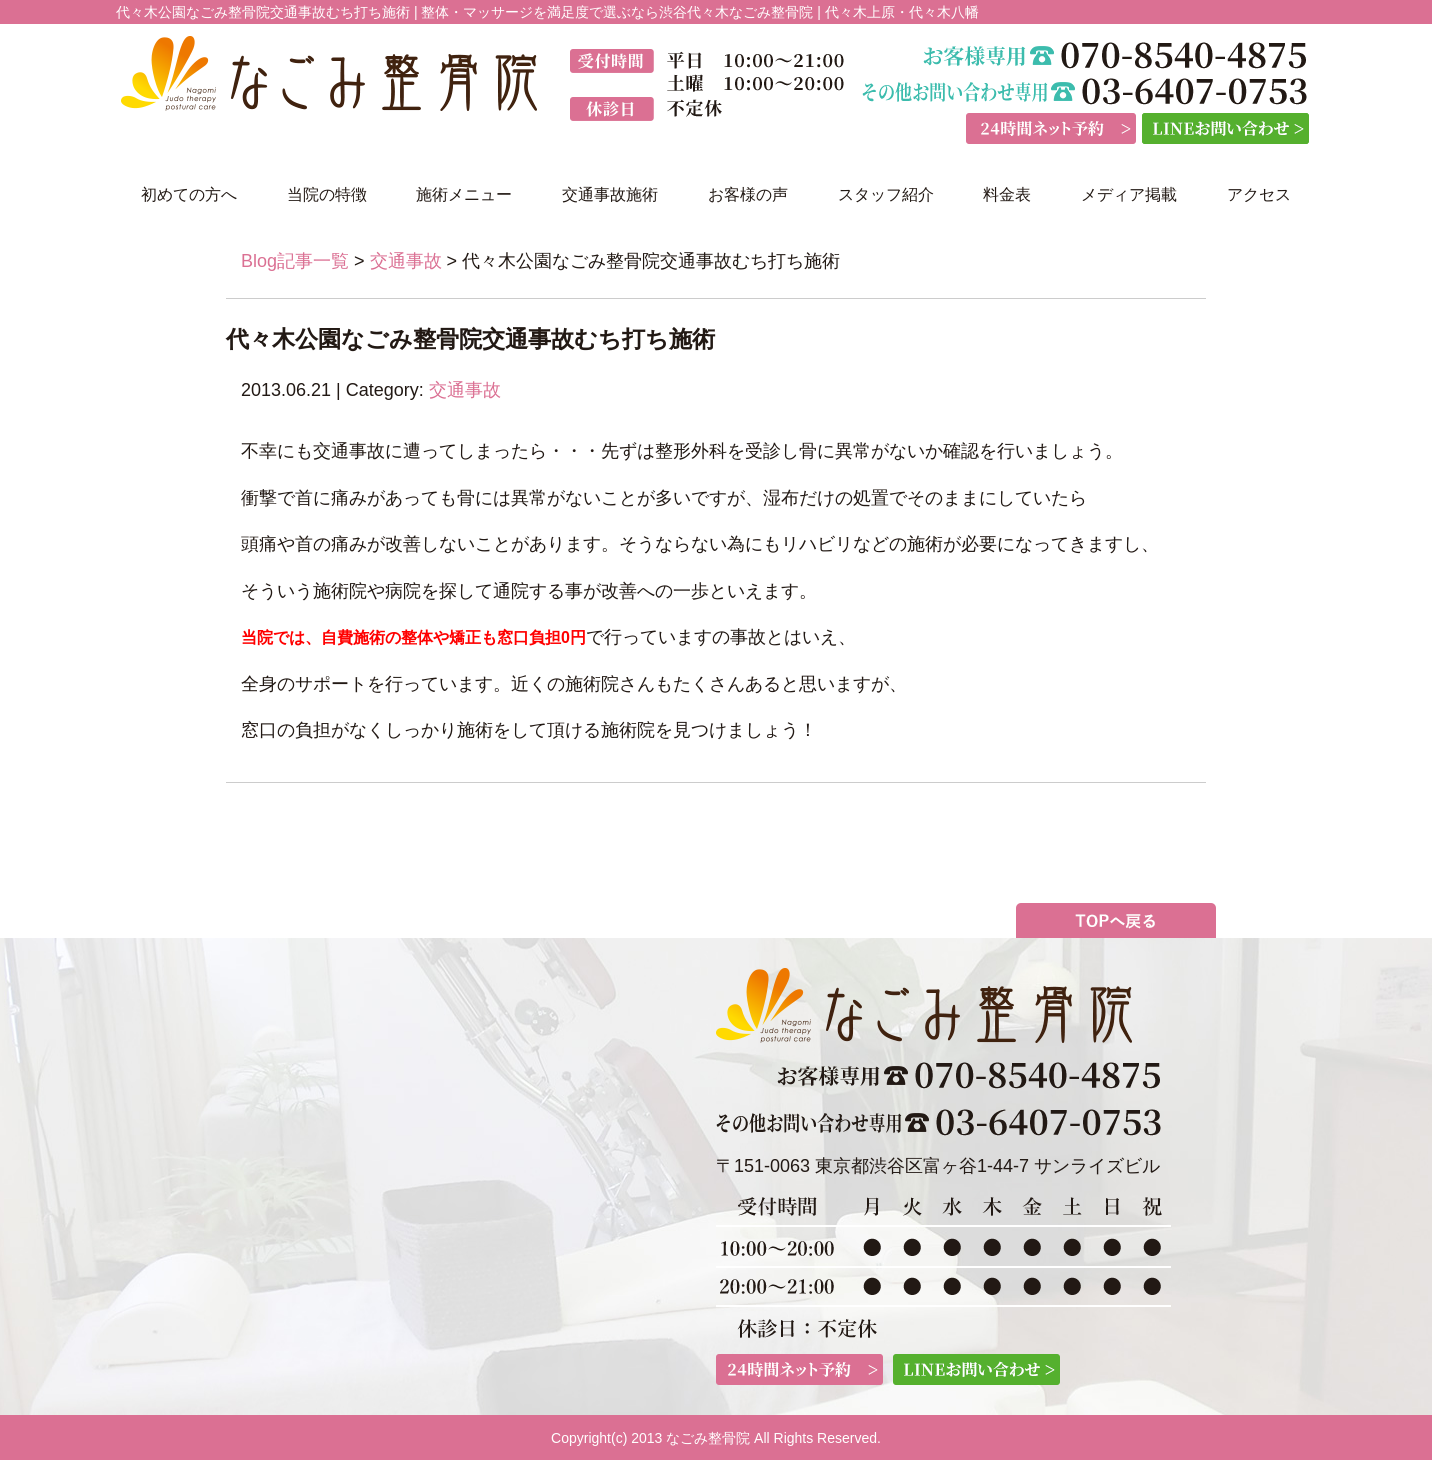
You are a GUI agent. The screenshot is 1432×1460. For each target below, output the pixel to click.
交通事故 (406, 261)
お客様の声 (748, 194)
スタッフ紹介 (886, 194)
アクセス (1259, 194)
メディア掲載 (1129, 194)
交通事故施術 (610, 194)
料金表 (1007, 194)
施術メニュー (464, 194)
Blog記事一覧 (295, 261)
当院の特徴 (327, 194)
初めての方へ (189, 194)
